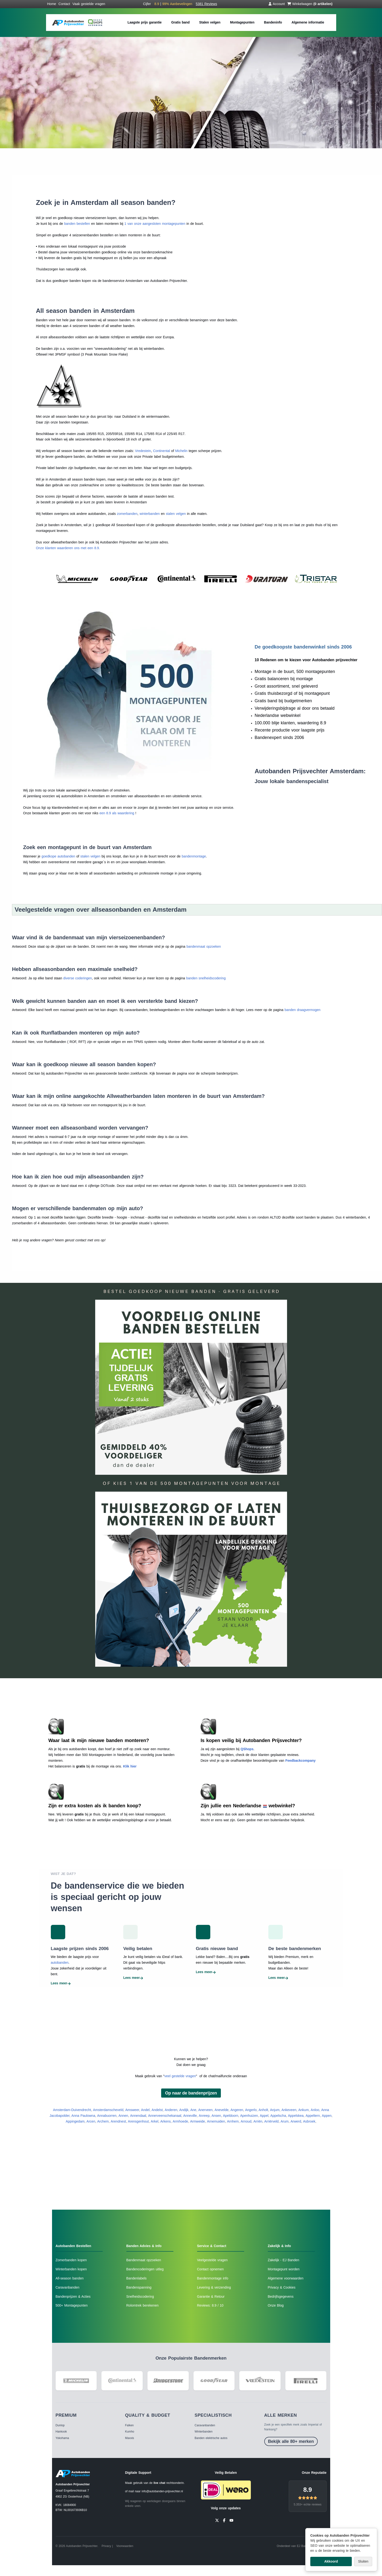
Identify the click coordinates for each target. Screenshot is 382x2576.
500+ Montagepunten (72, 2305)
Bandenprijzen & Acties (73, 2296)
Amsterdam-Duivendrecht (72, 2110)
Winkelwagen (310, 4)
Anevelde (222, 2110)
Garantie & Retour (211, 2296)
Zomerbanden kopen (71, 2260)
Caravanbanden (68, 2287)
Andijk (183, 2110)
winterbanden (150, 514)
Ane (193, 2110)
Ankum (303, 2110)
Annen (123, 2116)
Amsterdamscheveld (108, 2110)
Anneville (190, 2116)
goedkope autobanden (58, 856)
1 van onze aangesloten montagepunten (154, 224)
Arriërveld (271, 2121)
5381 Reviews (206, 4)
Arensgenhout (138, 2121)
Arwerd (295, 2121)
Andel (145, 2110)
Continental (161, 451)
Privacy (106, 2546)
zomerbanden (127, 514)
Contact (64, 4)
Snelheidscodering (140, 2296)
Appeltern (313, 2116)
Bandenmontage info (212, 2278)
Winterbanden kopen (71, 2269)
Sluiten (363, 2561)
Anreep (204, 2116)
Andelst (157, 2110)
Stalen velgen (210, 22)
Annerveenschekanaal (164, 2116)
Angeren (236, 2110)
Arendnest (118, 2121)
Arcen (91, 2121)
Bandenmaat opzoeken (143, 2260)
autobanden (60, 1962)
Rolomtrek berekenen (142, 2305)
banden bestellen (77, 224)
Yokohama (62, 2438)
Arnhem (233, 2121)
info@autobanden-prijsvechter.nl (162, 2491)
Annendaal (138, 2116)
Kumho (129, 2431)
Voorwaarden (124, 2546)
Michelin (181, 451)
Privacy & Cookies (282, 2287)
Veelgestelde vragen (212, 2260)
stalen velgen (176, 514)
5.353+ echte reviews (308, 2504)
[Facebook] (224, 2520)
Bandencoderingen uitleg (145, 2269)
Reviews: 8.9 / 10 (210, 2305)
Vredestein (143, 451)
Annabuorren (107, 2116)
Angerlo (251, 2110)
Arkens (165, 2121)
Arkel (155, 2121)
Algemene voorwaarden (286, 2278)
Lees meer (59, 1983)
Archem (103, 2121)
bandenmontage (194, 856)
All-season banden (70, 2278)
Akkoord (331, 2561)
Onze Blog (276, 2305)
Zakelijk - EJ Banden (283, 2260)
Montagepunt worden (284, 2269)
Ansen (216, 2116)
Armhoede (180, 2121)
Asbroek (309, 2121)
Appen (326, 2116)
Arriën (257, 2121)
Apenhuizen (249, 2116)
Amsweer (132, 2110)
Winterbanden (204, 2431)
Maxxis (129, 2438)
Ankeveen (289, 2110)
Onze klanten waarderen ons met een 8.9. (68, 548)
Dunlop (60, 2425)
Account (277, 4)
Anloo (315, 2110)
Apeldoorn (230, 2116)
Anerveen (205, 2110)
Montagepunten (242, 22)
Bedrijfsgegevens (281, 2296)
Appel (264, 2116)
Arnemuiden (216, 2121)
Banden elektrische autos (211, 2438)
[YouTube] (231, 2520)
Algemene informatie (308, 22)
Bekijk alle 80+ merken (291, 2441)
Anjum (275, 2110)
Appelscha (278, 2116)
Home (51, 4)
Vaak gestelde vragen (88, 4)
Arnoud (246, 2121)
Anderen (171, 2110)
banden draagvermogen (303, 1010)
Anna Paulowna (83, 2116)
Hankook (61, 2431)
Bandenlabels (136, 2278)
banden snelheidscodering (205, 978)
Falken (129, 2425)
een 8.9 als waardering (117, 813)
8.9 (307, 2489)
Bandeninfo (273, 22)
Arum (284, 2121)
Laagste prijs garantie (145, 22)
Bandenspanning (139, 2287)
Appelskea (296, 2116)
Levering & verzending (214, 2287)
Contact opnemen (210, 2269)
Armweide (197, 2121)
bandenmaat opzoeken (204, 946)
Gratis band (180, 22)
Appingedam (75, 2121)
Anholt (263, 2110)
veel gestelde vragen (180, 2076)
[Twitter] (217, 2520)
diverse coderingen (77, 978)
